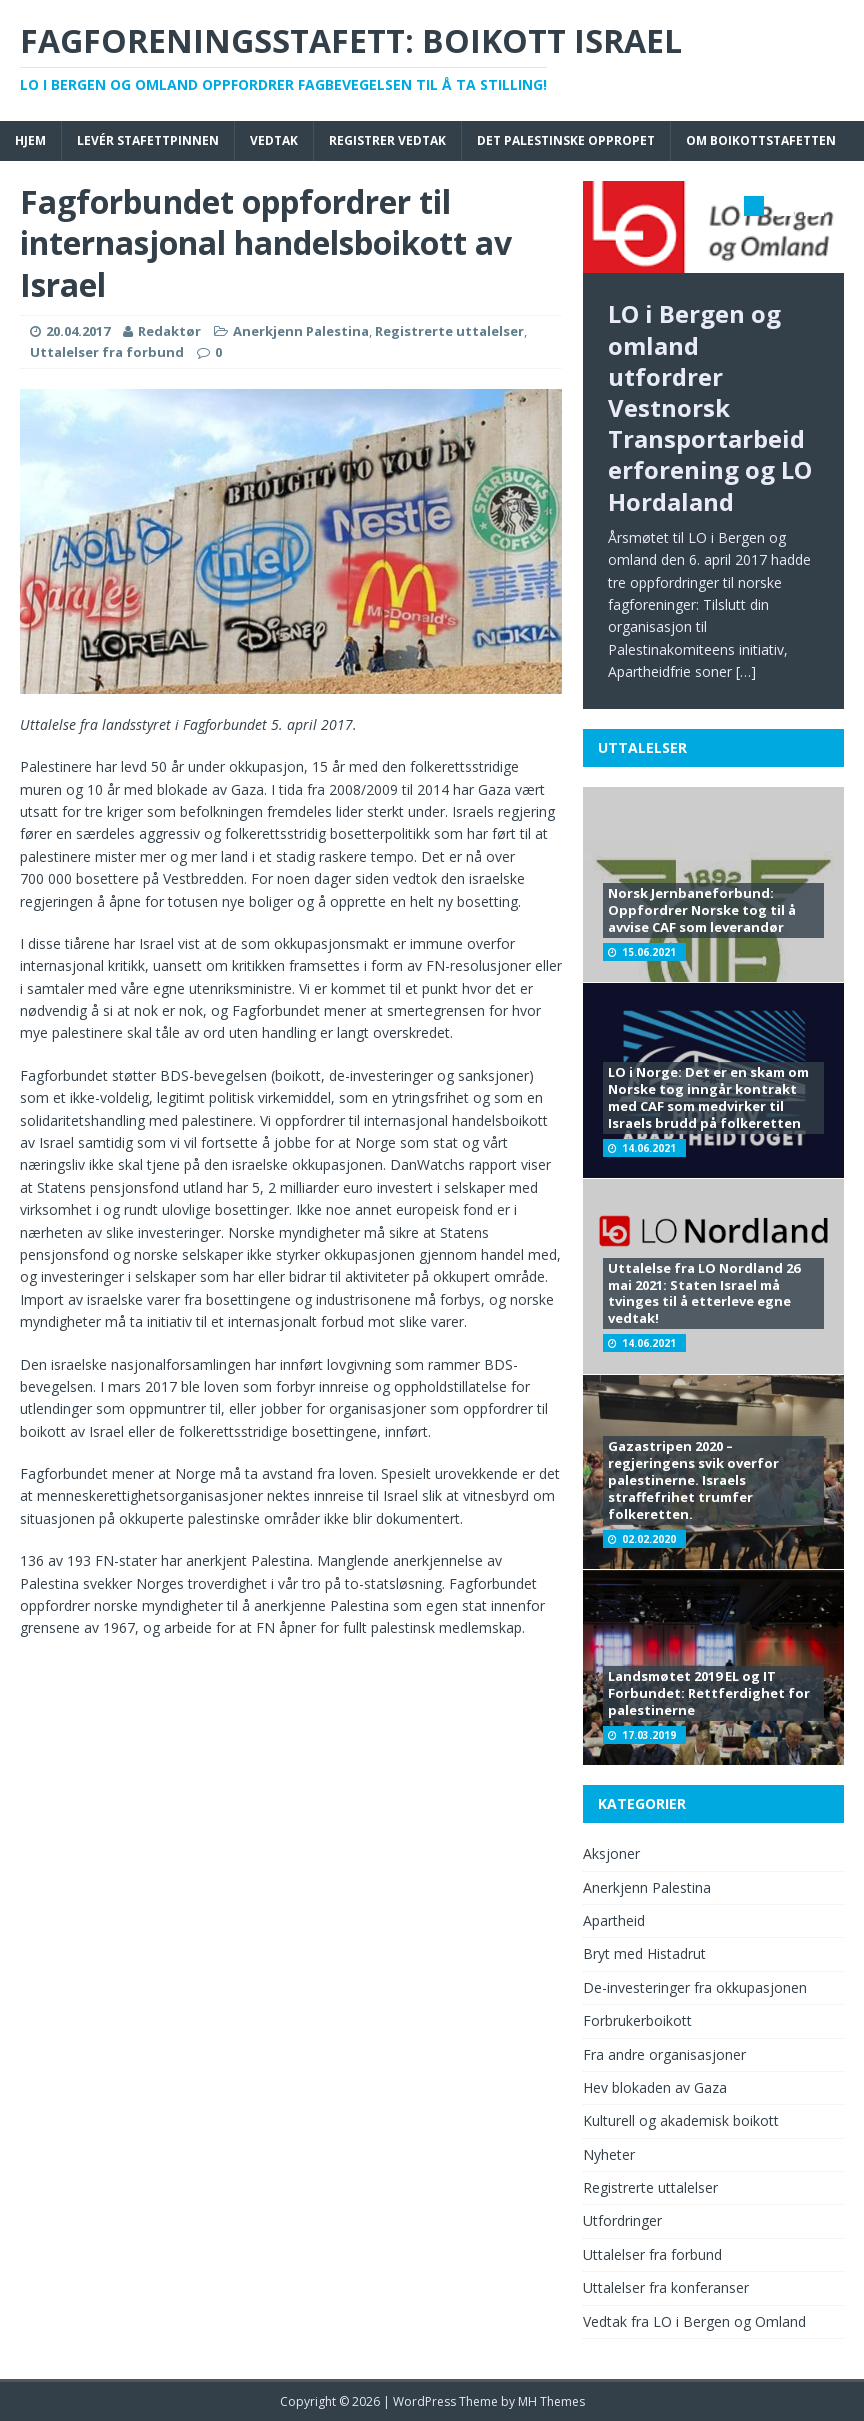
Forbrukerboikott (637, 2020)
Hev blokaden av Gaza (655, 2087)
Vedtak (274, 140)
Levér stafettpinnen (148, 140)
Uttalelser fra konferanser (666, 2287)
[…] (746, 671)
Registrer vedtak (387, 140)
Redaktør (169, 331)
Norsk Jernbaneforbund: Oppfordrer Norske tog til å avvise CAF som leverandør (702, 910)
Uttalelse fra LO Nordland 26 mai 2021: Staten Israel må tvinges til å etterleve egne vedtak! (704, 1293)
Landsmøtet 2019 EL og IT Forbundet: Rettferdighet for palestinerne (709, 1693)
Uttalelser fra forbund (107, 352)
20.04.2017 (78, 331)
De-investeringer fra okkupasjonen (695, 1987)
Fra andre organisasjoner (664, 2054)
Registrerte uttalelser (449, 331)
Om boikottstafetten (761, 140)
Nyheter (609, 2154)
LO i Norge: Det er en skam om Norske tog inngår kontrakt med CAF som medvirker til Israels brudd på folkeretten (708, 1097)
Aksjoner (611, 1853)
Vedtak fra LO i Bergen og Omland (694, 2321)
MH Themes (551, 2401)
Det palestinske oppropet (566, 140)
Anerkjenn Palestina (301, 331)
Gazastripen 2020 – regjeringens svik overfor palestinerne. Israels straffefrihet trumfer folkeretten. (693, 1480)
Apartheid (614, 1920)
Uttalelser (642, 747)
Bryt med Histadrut (644, 1953)
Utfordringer (622, 2220)
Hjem (30, 140)
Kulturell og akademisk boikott (681, 2120)
